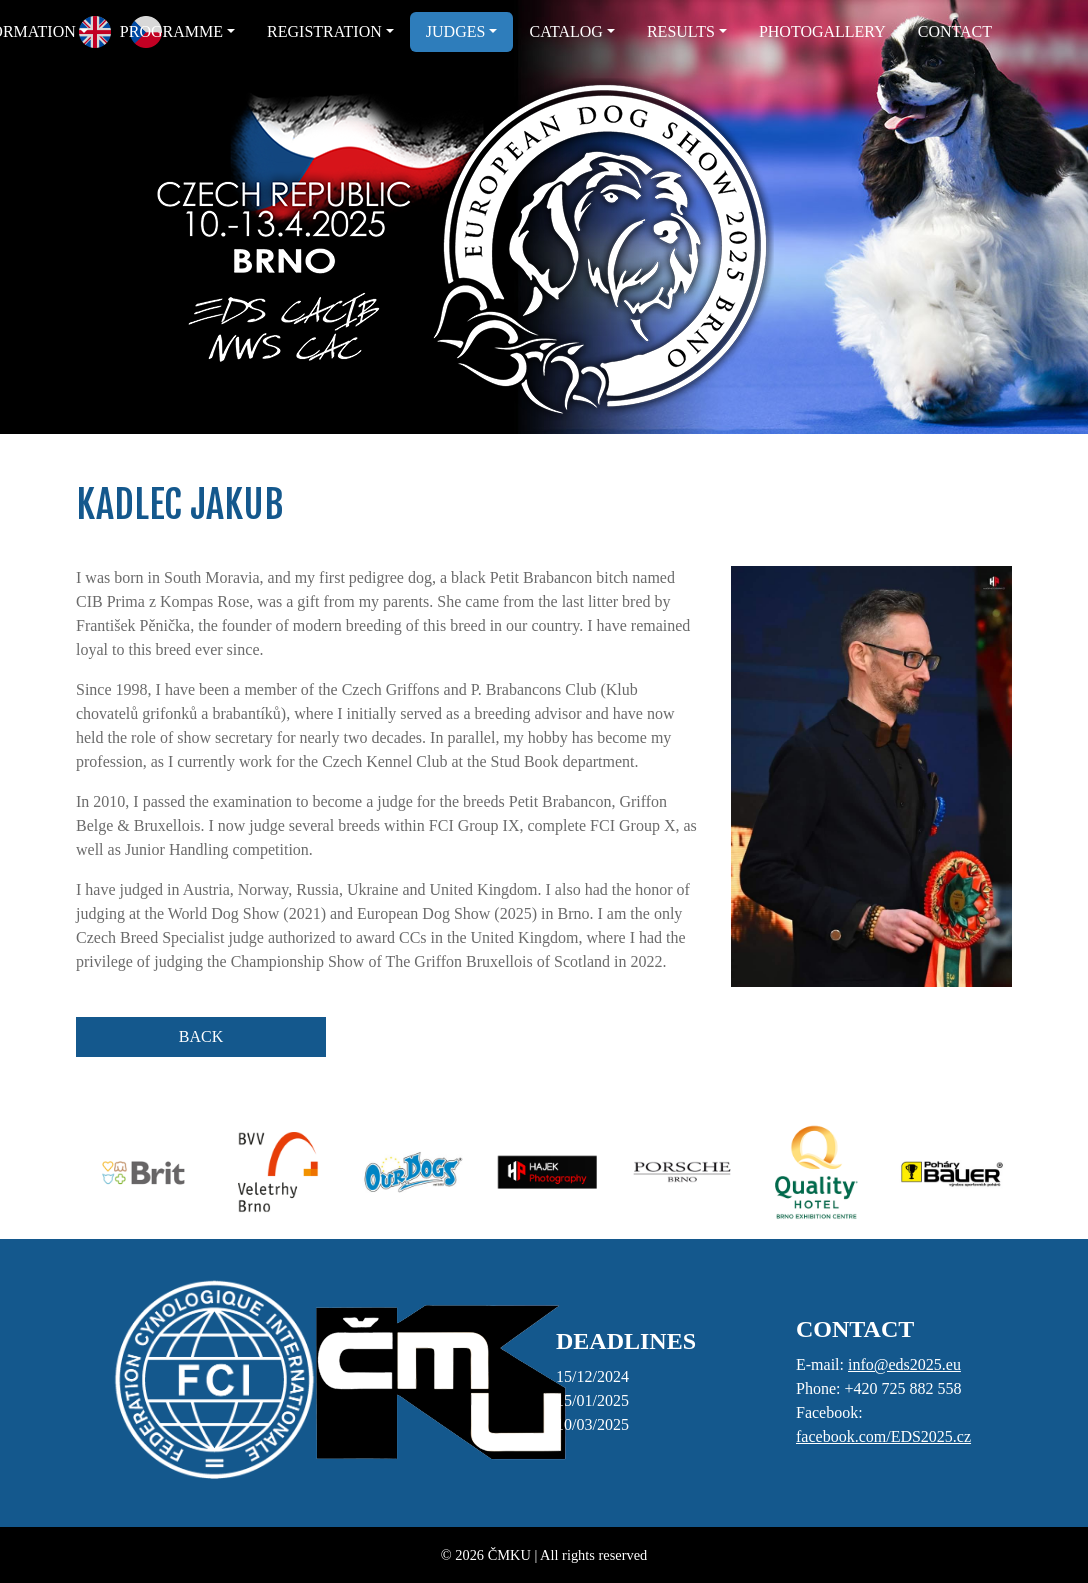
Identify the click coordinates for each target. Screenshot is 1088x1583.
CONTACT (955, 31)
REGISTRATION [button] (324, 31)
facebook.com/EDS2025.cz (883, 1436)
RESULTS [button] (681, 31)
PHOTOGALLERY (822, 31)
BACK (201, 1036)
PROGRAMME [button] (171, 31)
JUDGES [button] (456, 31)
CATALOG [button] (565, 31)
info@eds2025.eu (904, 1364)
